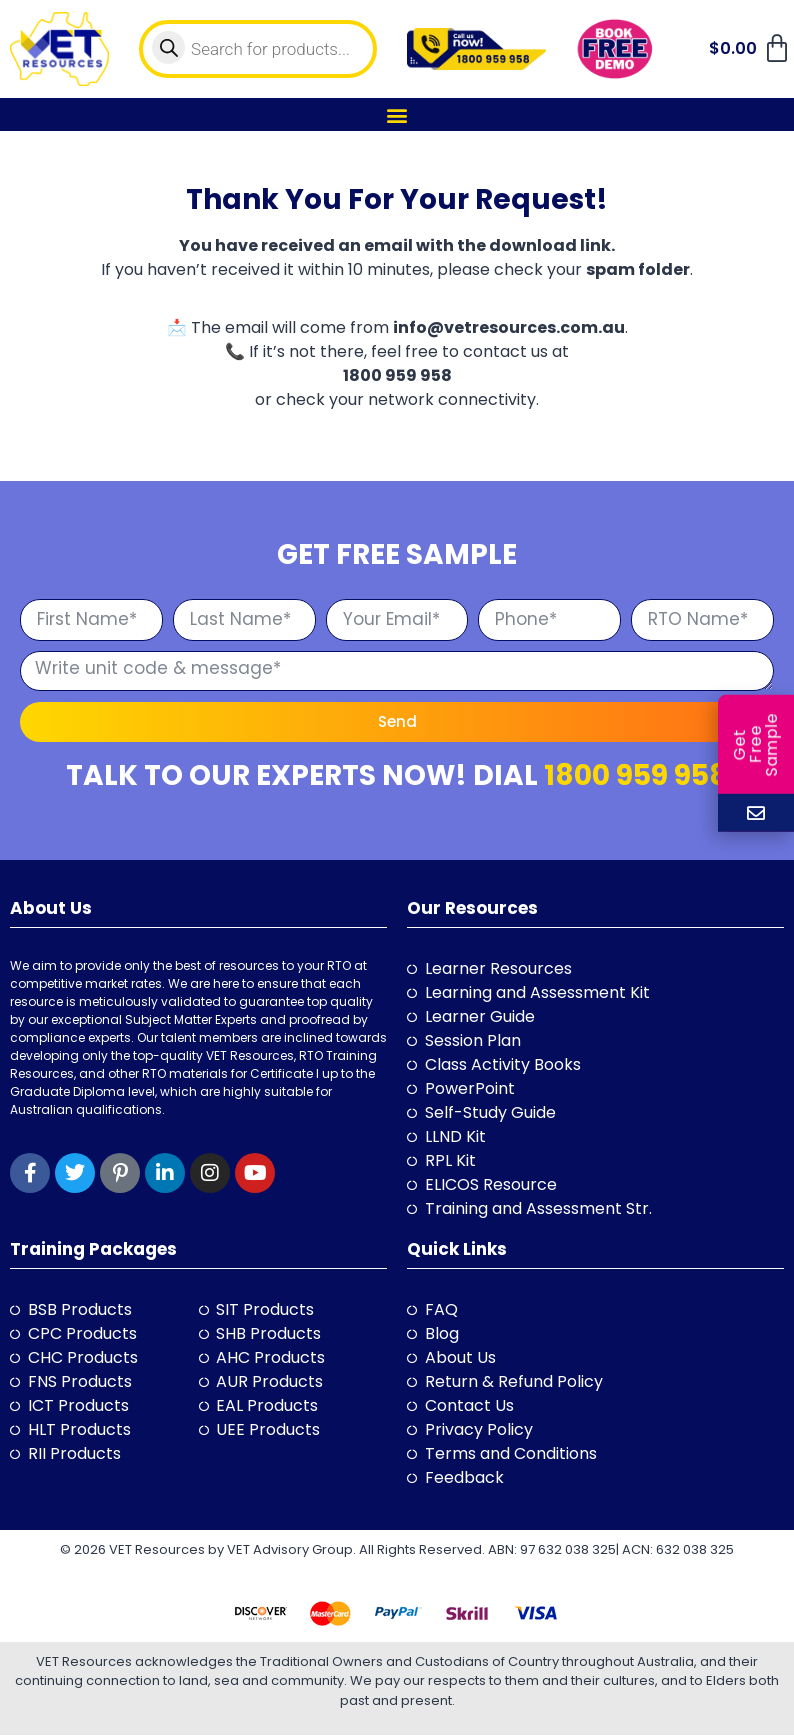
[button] (397, 114)
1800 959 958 (636, 775)
